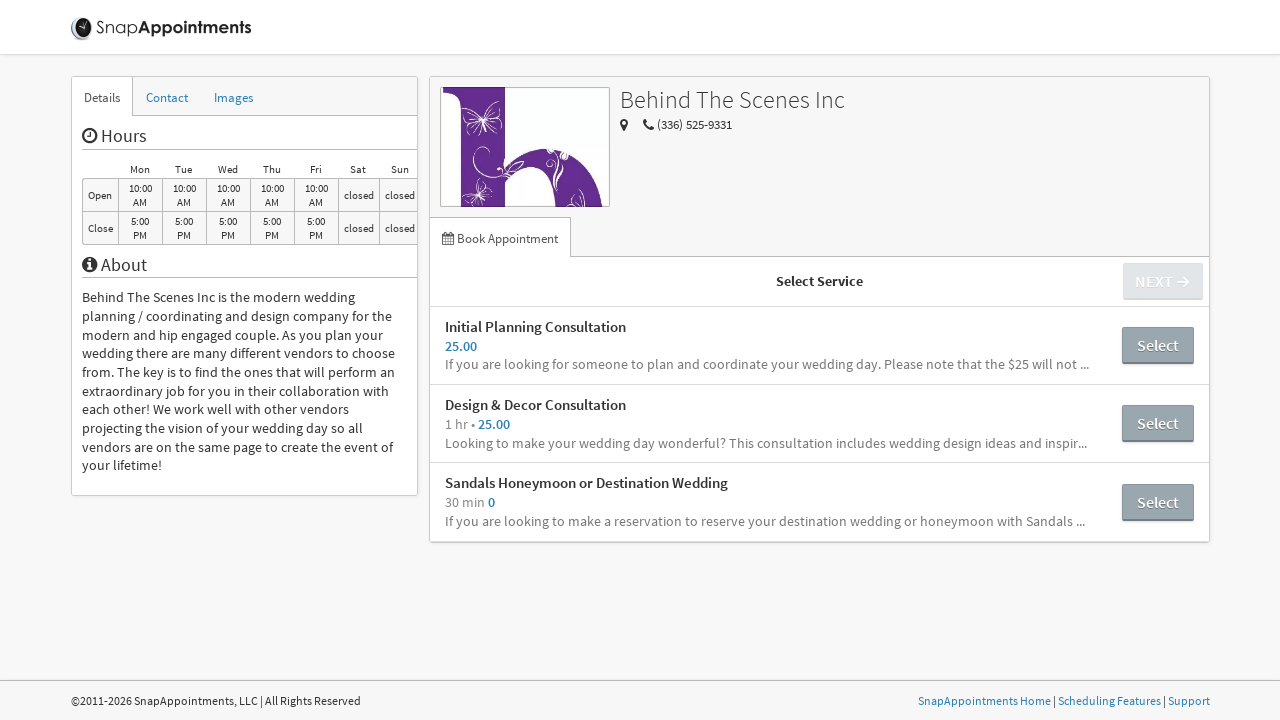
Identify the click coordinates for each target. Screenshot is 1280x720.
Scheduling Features (1109, 700)
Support (1189, 700)
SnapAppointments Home (984, 700)
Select (1158, 345)
